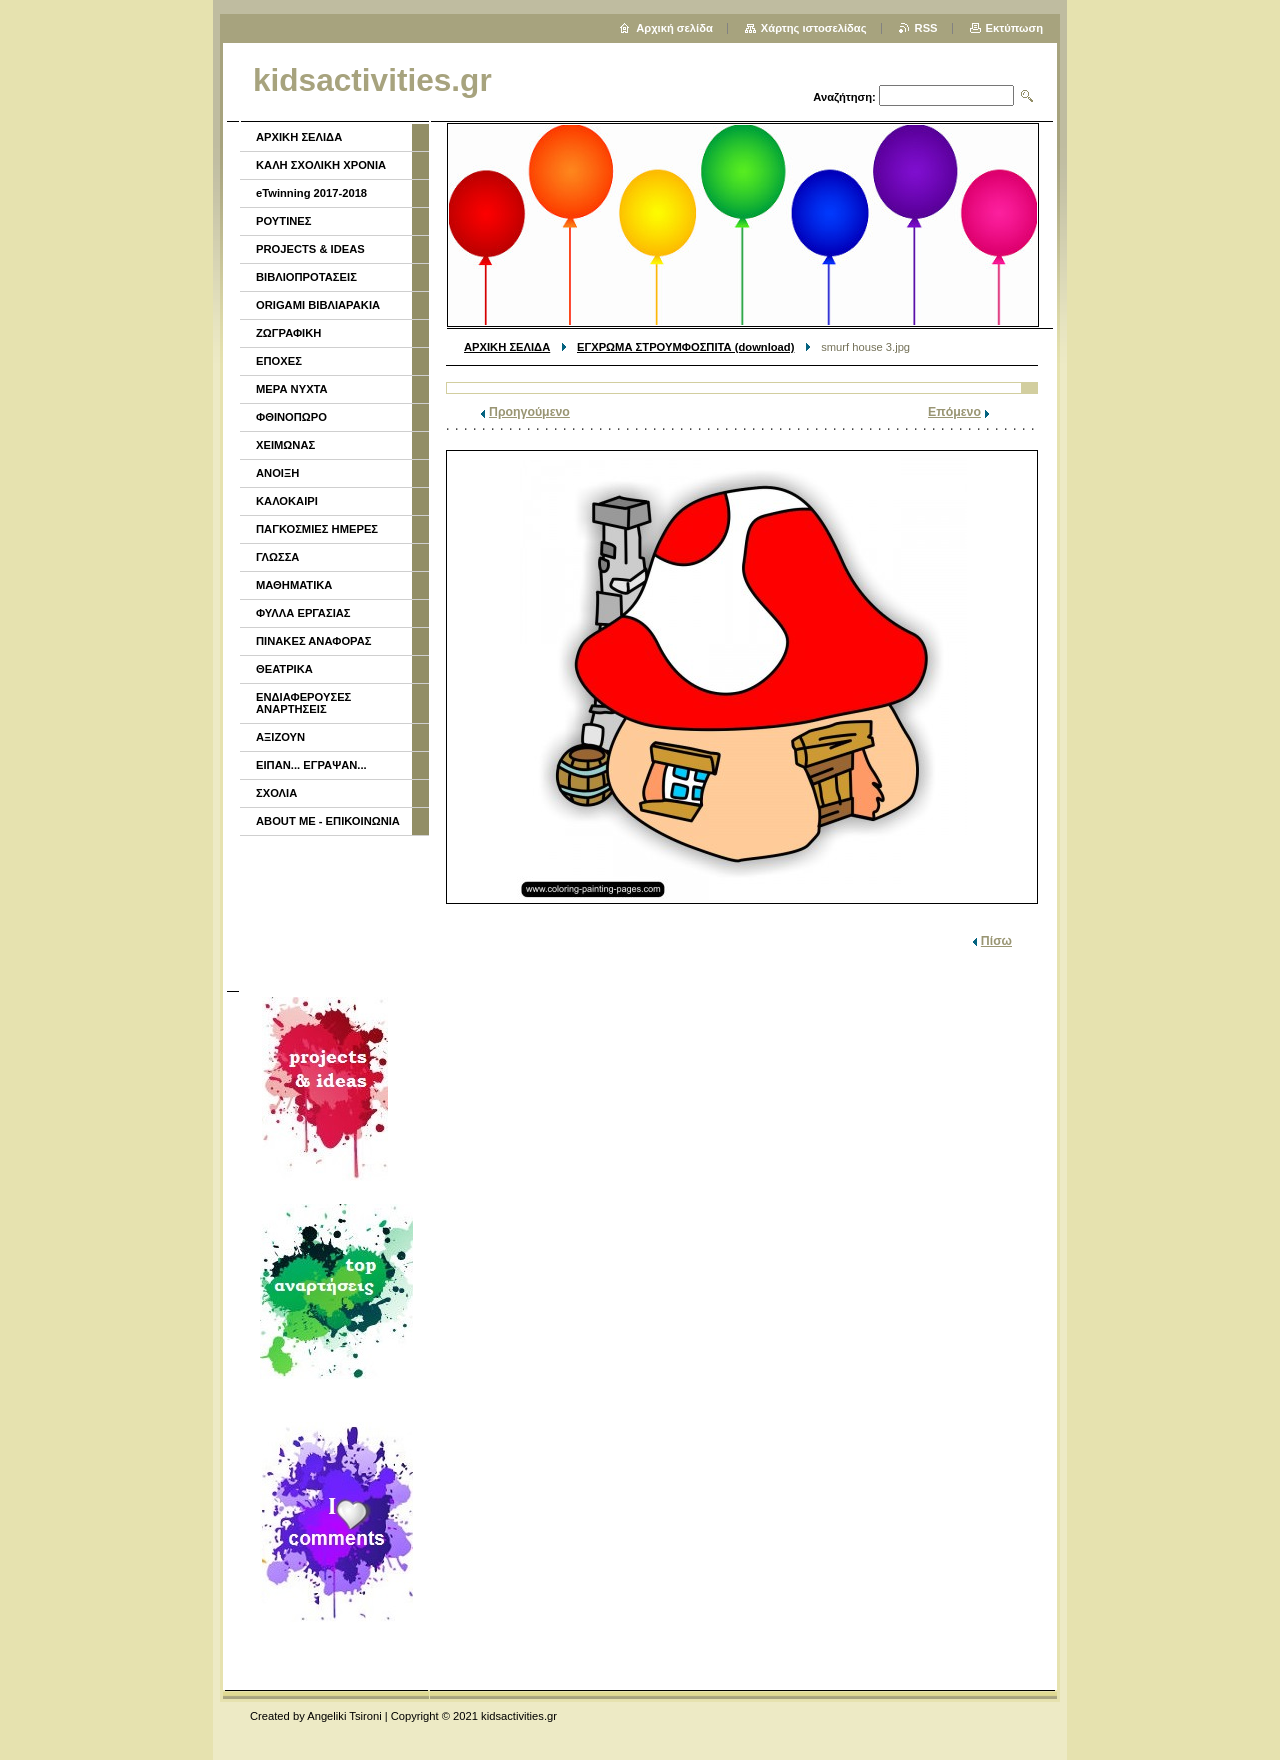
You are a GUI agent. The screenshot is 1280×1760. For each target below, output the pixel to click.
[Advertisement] (333, 911)
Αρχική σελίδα (674, 28)
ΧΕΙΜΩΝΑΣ (285, 445)
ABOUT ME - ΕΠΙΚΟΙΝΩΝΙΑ (328, 821)
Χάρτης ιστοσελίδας (814, 28)
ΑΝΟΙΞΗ (277, 473)
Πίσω (996, 941)
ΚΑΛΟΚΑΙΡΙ (287, 501)
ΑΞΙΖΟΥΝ (280, 737)
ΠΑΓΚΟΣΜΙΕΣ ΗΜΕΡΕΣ (317, 529)
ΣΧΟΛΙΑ (276, 793)
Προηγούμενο (529, 412)
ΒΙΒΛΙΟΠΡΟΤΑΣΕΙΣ (306, 277)
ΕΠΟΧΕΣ (279, 361)
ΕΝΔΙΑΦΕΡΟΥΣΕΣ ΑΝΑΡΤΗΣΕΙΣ (303, 703)
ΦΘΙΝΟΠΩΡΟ (291, 417)
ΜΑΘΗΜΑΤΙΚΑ (294, 585)
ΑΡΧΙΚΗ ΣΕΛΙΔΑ (507, 347)
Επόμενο (954, 412)
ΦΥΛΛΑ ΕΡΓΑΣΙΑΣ (303, 613)
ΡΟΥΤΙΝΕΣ (284, 221)
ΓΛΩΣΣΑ (277, 557)
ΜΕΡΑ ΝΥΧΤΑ (292, 389)
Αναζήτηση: (844, 97)
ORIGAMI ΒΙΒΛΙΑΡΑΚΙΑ (318, 305)
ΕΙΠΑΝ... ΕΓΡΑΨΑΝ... (311, 765)
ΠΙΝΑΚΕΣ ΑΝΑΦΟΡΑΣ (314, 641)
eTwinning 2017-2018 (311, 193)
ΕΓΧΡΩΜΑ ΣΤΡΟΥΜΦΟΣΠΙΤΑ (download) (685, 347)
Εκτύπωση (1014, 28)
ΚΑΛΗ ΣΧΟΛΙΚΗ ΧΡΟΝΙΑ (321, 165)
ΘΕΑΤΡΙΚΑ (284, 669)
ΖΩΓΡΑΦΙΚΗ (288, 333)
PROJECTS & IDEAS (310, 249)
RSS (926, 28)
